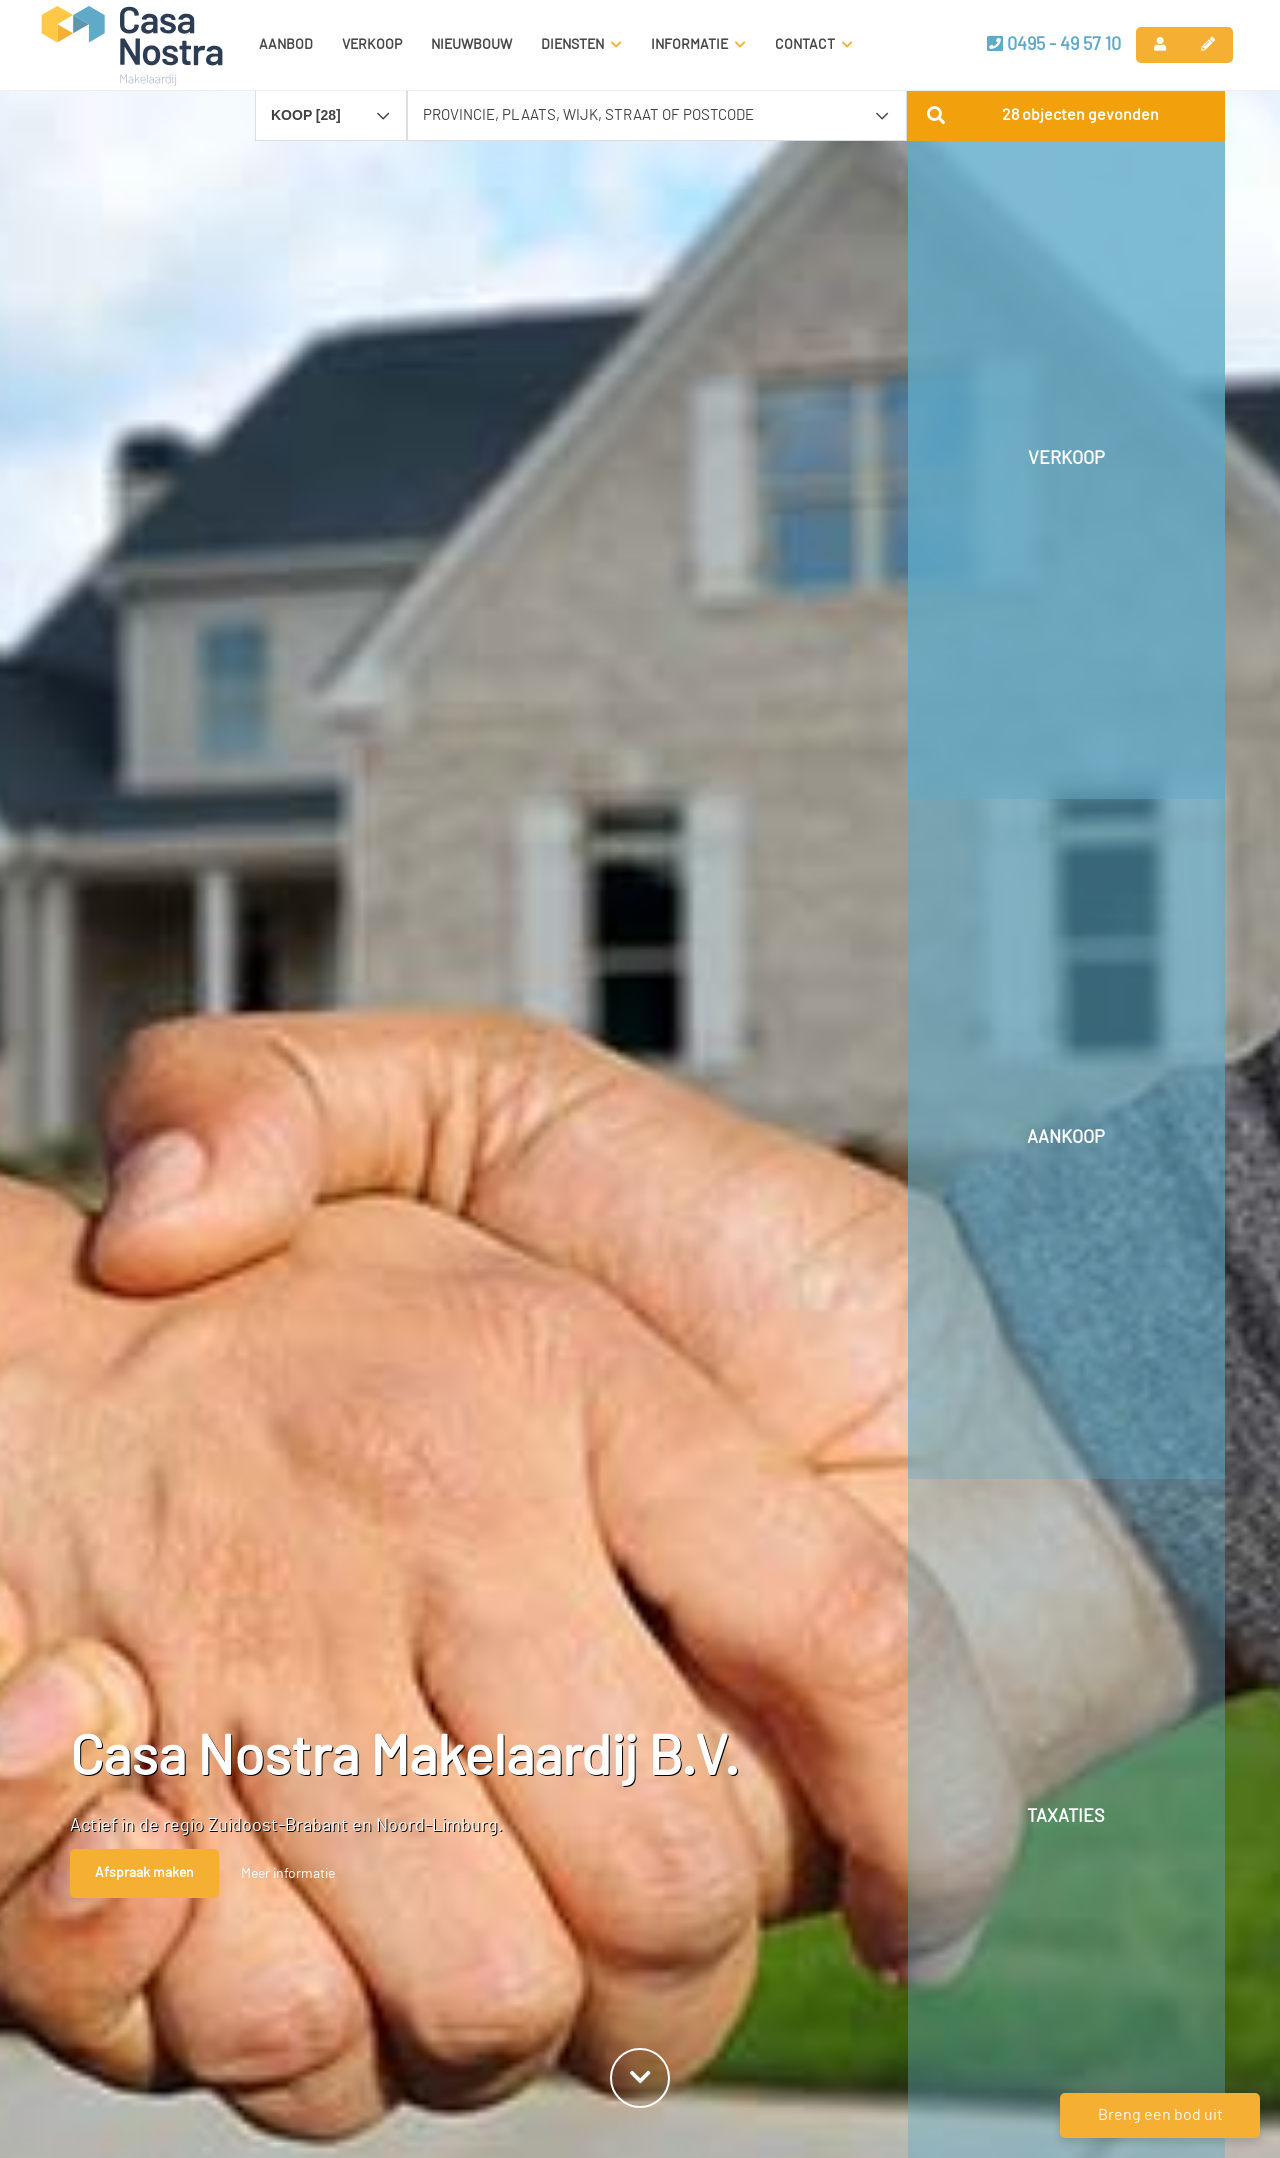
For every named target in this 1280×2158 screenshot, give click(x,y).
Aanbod (286, 45)
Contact (814, 45)
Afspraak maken (144, 1873)
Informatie (698, 45)
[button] (1066, 115)
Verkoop (372, 45)
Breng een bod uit (1160, 2115)
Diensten (581, 45)
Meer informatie (288, 1874)
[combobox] (331, 106)
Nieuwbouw (471, 45)
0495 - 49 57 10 (1054, 44)
